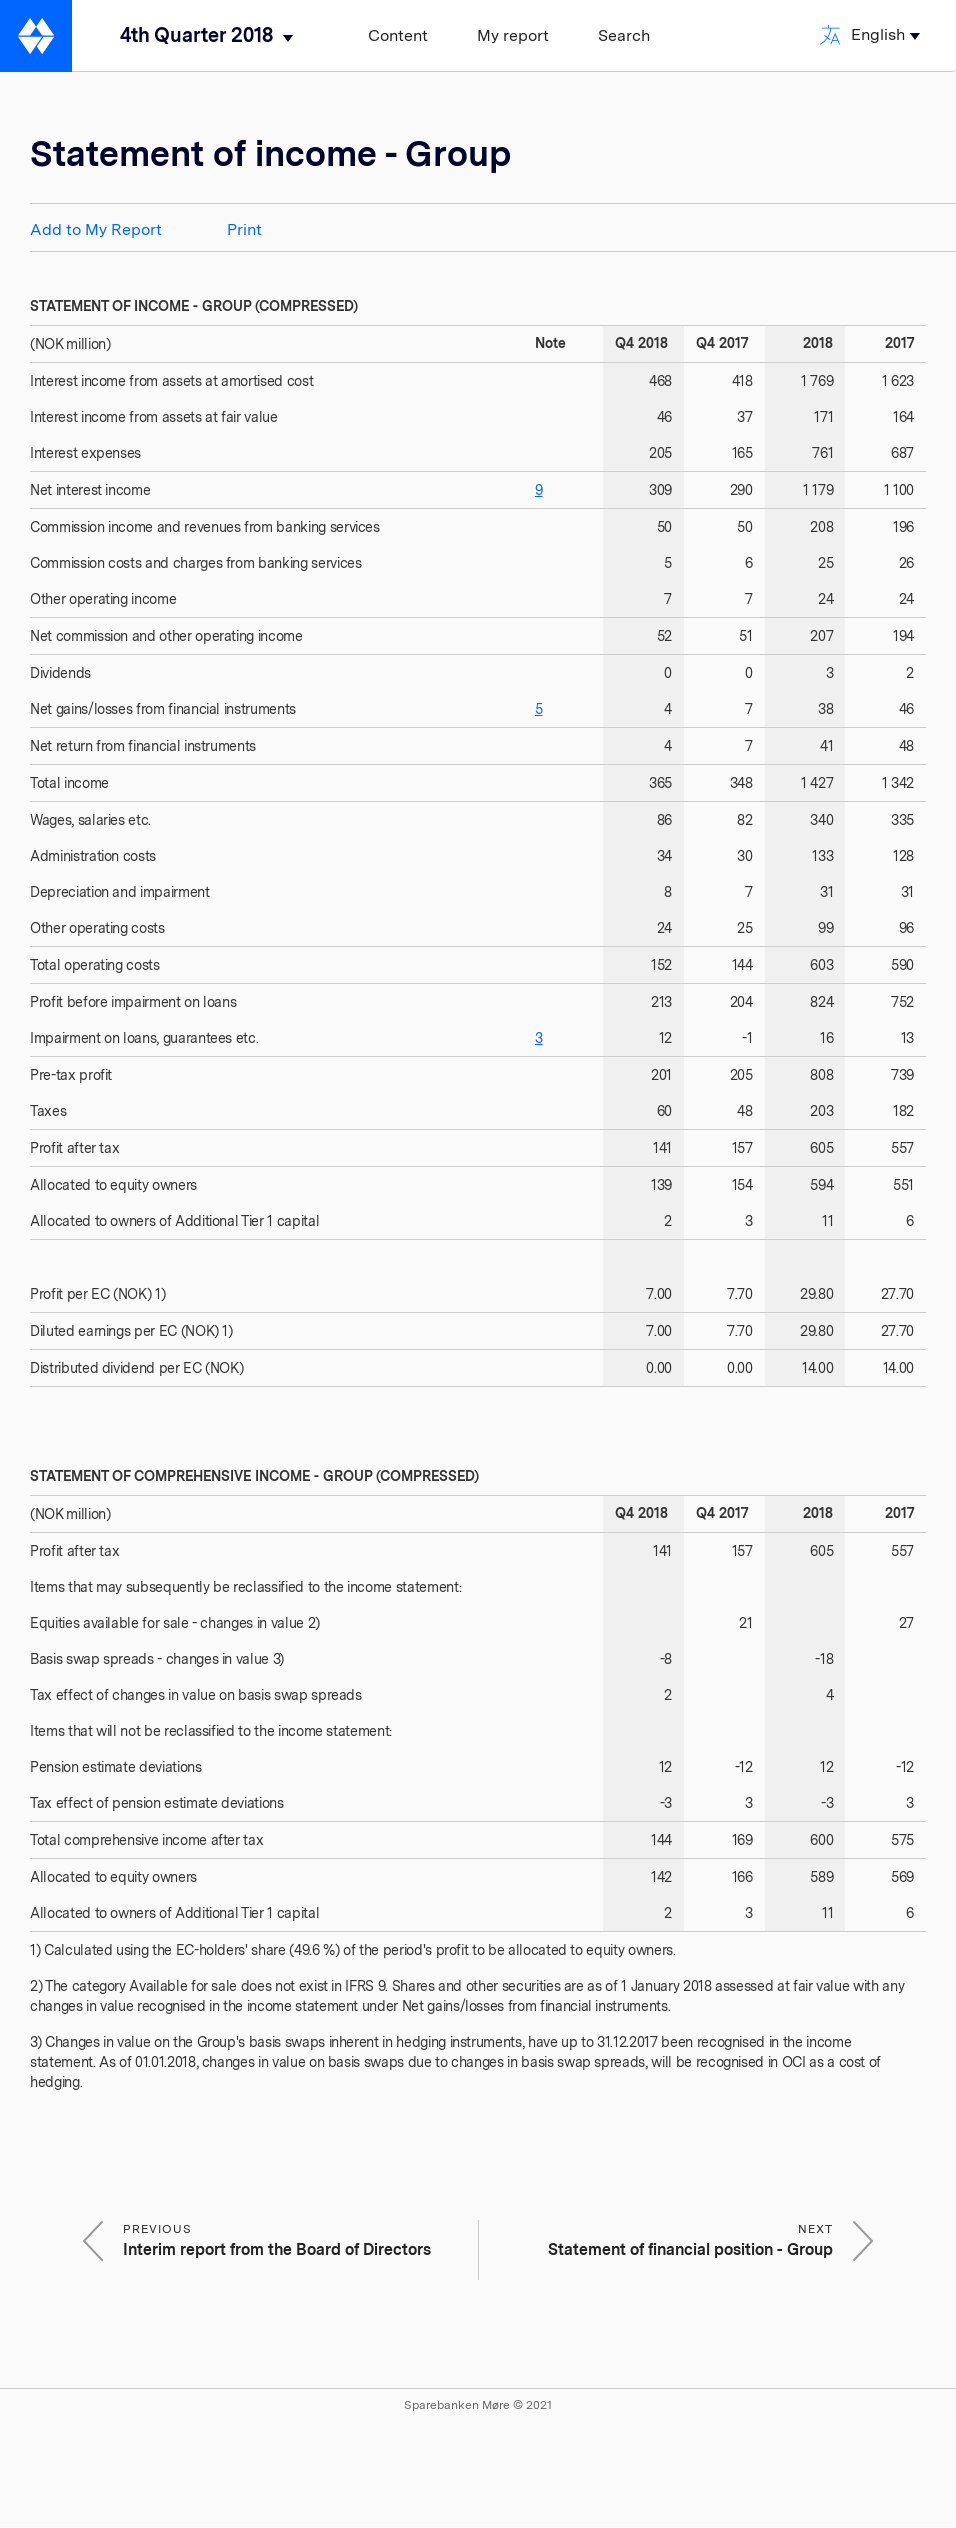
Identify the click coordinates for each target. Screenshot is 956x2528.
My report (513, 35)
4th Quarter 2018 (196, 35)
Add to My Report (96, 229)
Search (624, 35)
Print (244, 229)
